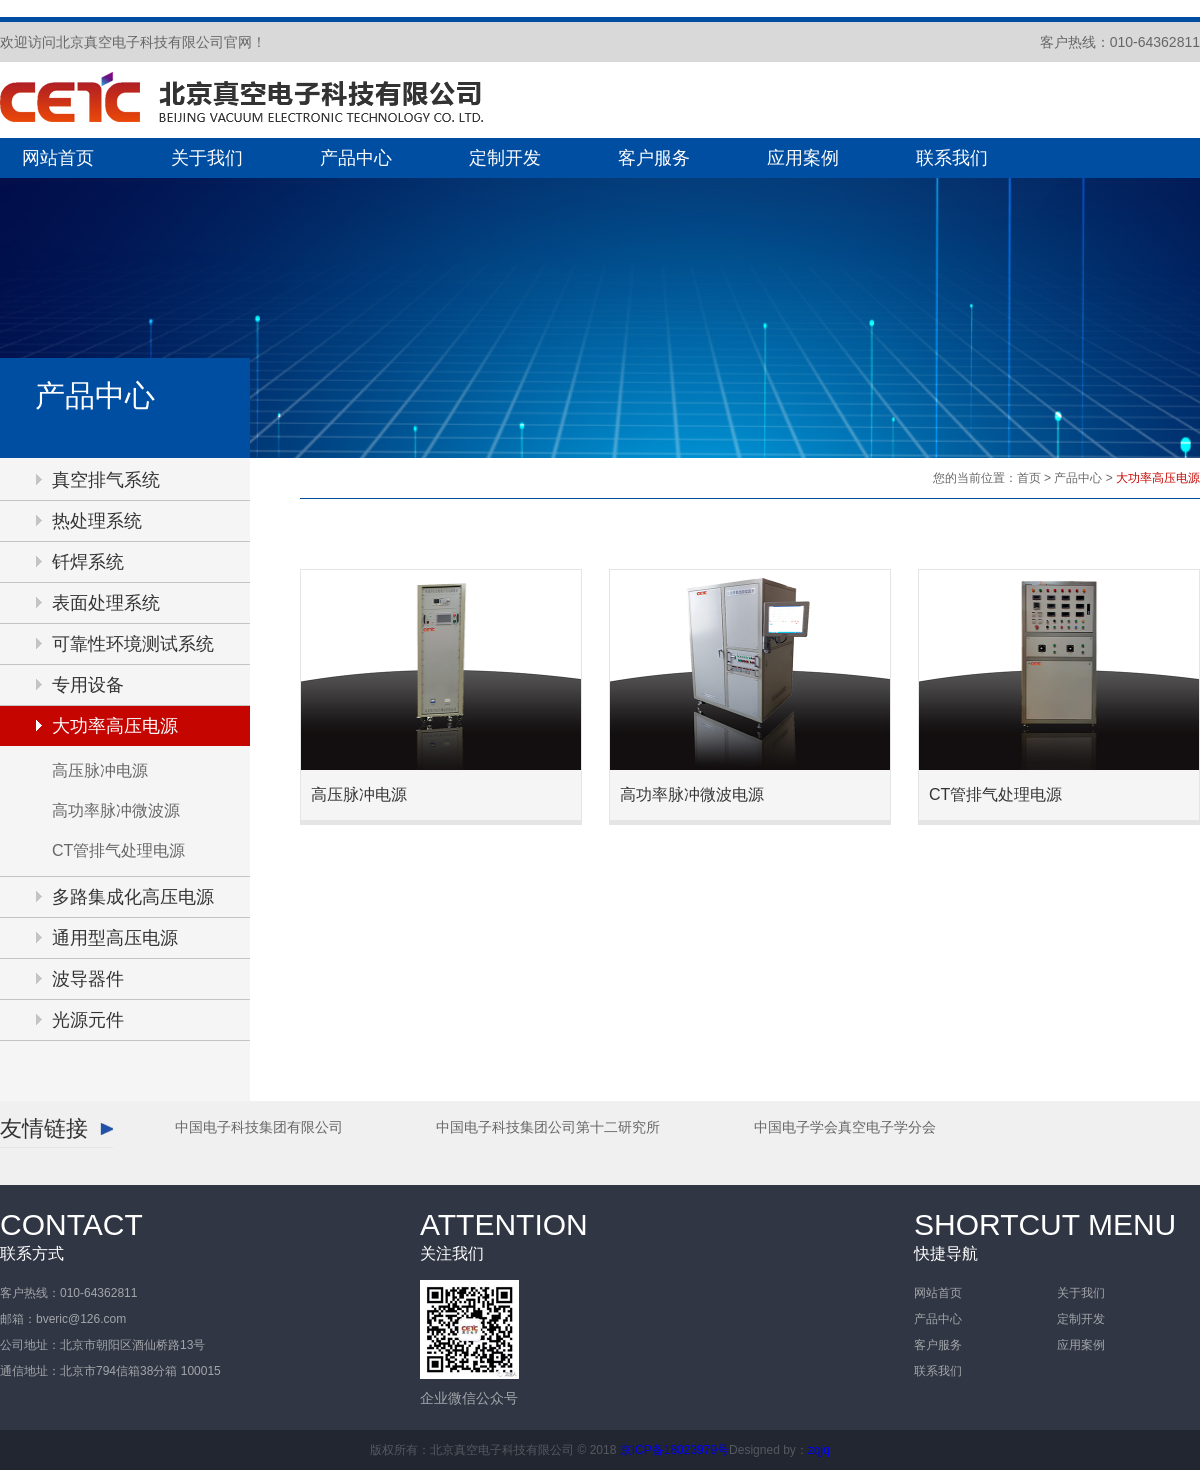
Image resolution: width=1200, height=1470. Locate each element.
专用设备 (88, 685)
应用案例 (803, 158)
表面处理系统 (106, 603)
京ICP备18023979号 (674, 1450)
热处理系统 (97, 521)
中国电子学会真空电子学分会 (845, 1127)
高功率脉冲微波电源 (692, 794)
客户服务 (654, 158)
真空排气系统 (106, 480)
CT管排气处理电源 (118, 850)
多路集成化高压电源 (133, 897)
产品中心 (356, 158)
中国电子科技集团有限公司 (259, 1127)
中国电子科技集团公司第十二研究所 (548, 1127)
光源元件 (88, 1020)
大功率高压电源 (115, 726)
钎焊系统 (88, 562)
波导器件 (88, 979)
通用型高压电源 (115, 938)
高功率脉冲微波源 (116, 810)
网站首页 (58, 158)
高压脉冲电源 (100, 770)
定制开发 (505, 158)
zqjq (819, 1450)
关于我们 (207, 158)
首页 (1029, 478)
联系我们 (952, 158)
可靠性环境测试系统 (133, 644)
